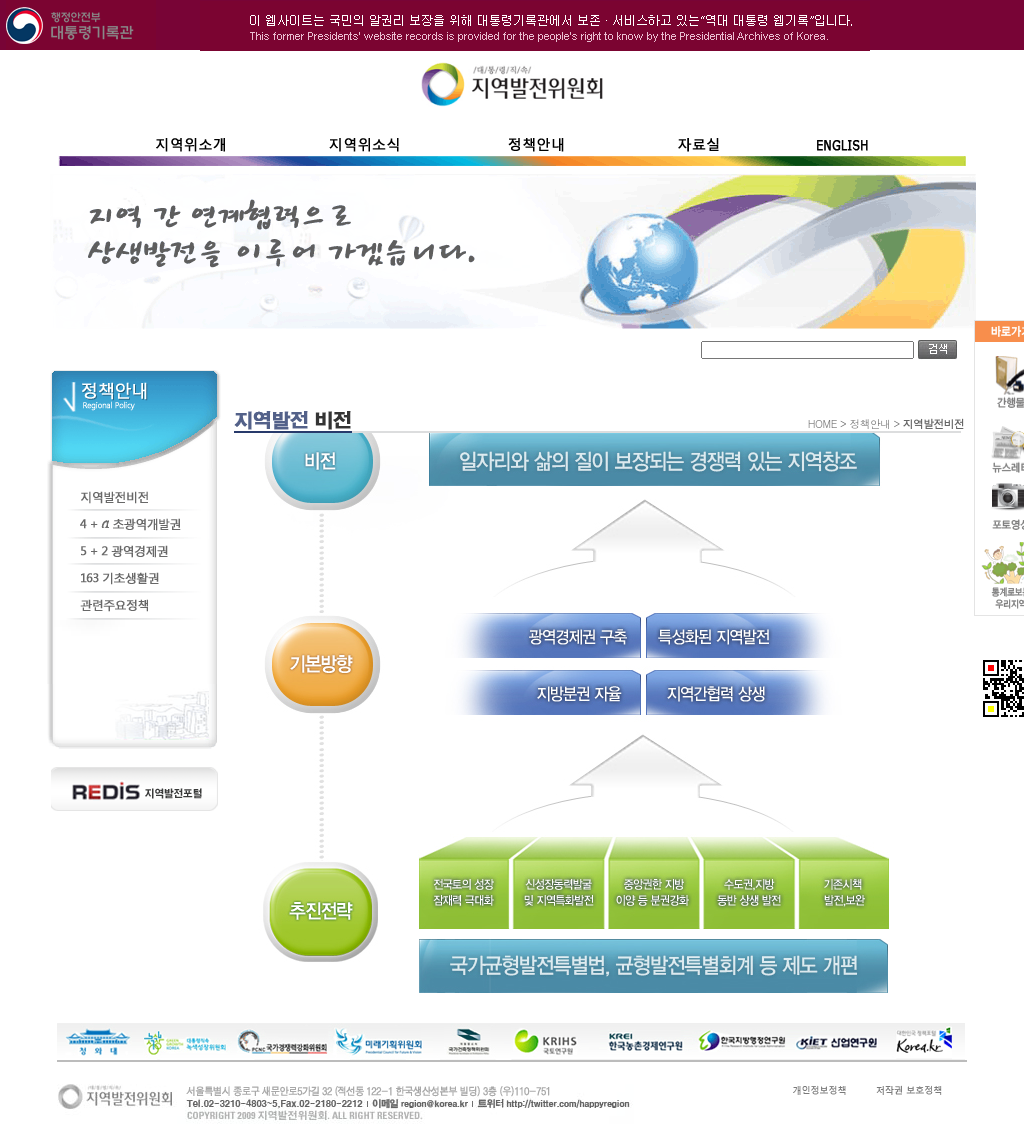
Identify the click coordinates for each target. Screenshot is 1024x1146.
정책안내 (869, 423)
